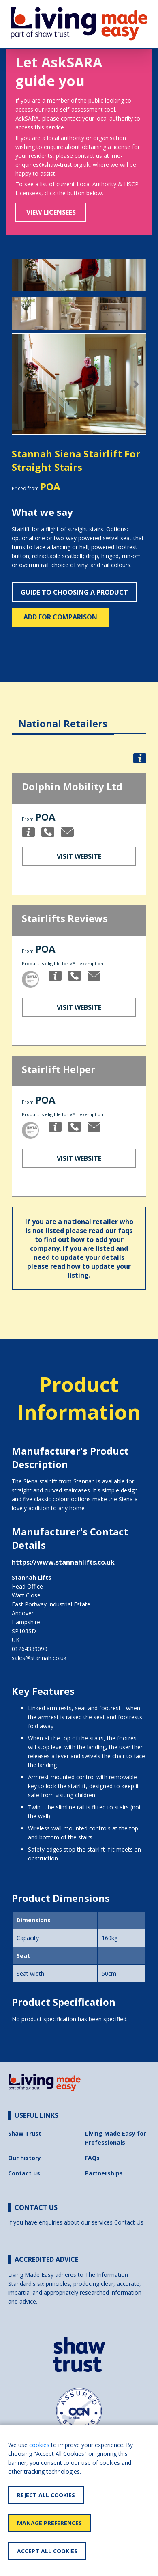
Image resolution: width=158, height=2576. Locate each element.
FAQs (92, 2158)
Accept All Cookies (47, 2551)
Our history (24, 2158)
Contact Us (128, 2222)
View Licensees (51, 212)
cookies (39, 2445)
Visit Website (79, 856)
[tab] (63, 717)
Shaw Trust (24, 2133)
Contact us (24, 2173)
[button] (22, 384)
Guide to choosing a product (74, 592)
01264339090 (29, 1649)
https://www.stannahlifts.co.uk (63, 1562)
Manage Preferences (49, 2523)
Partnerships (104, 2173)
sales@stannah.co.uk (39, 1658)
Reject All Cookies (46, 2495)
